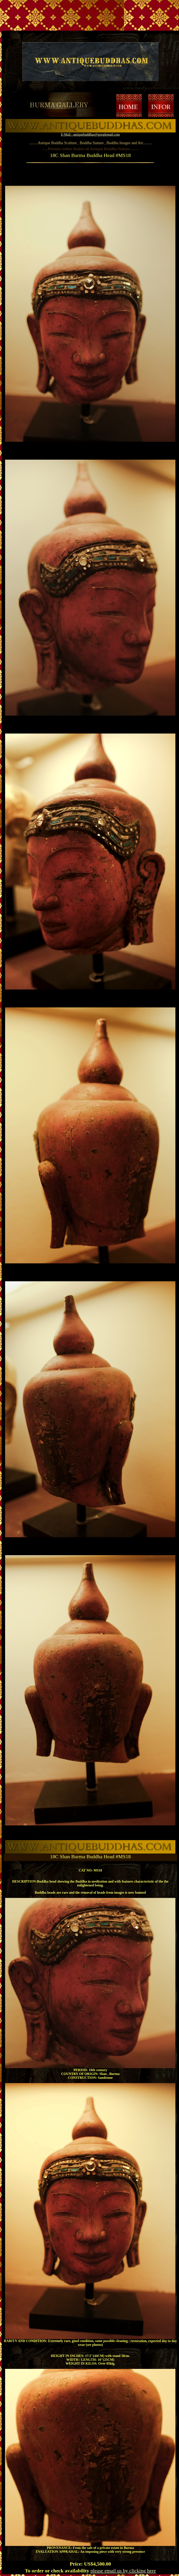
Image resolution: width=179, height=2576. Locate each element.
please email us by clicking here (123, 2570)
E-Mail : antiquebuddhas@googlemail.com (90, 134)
